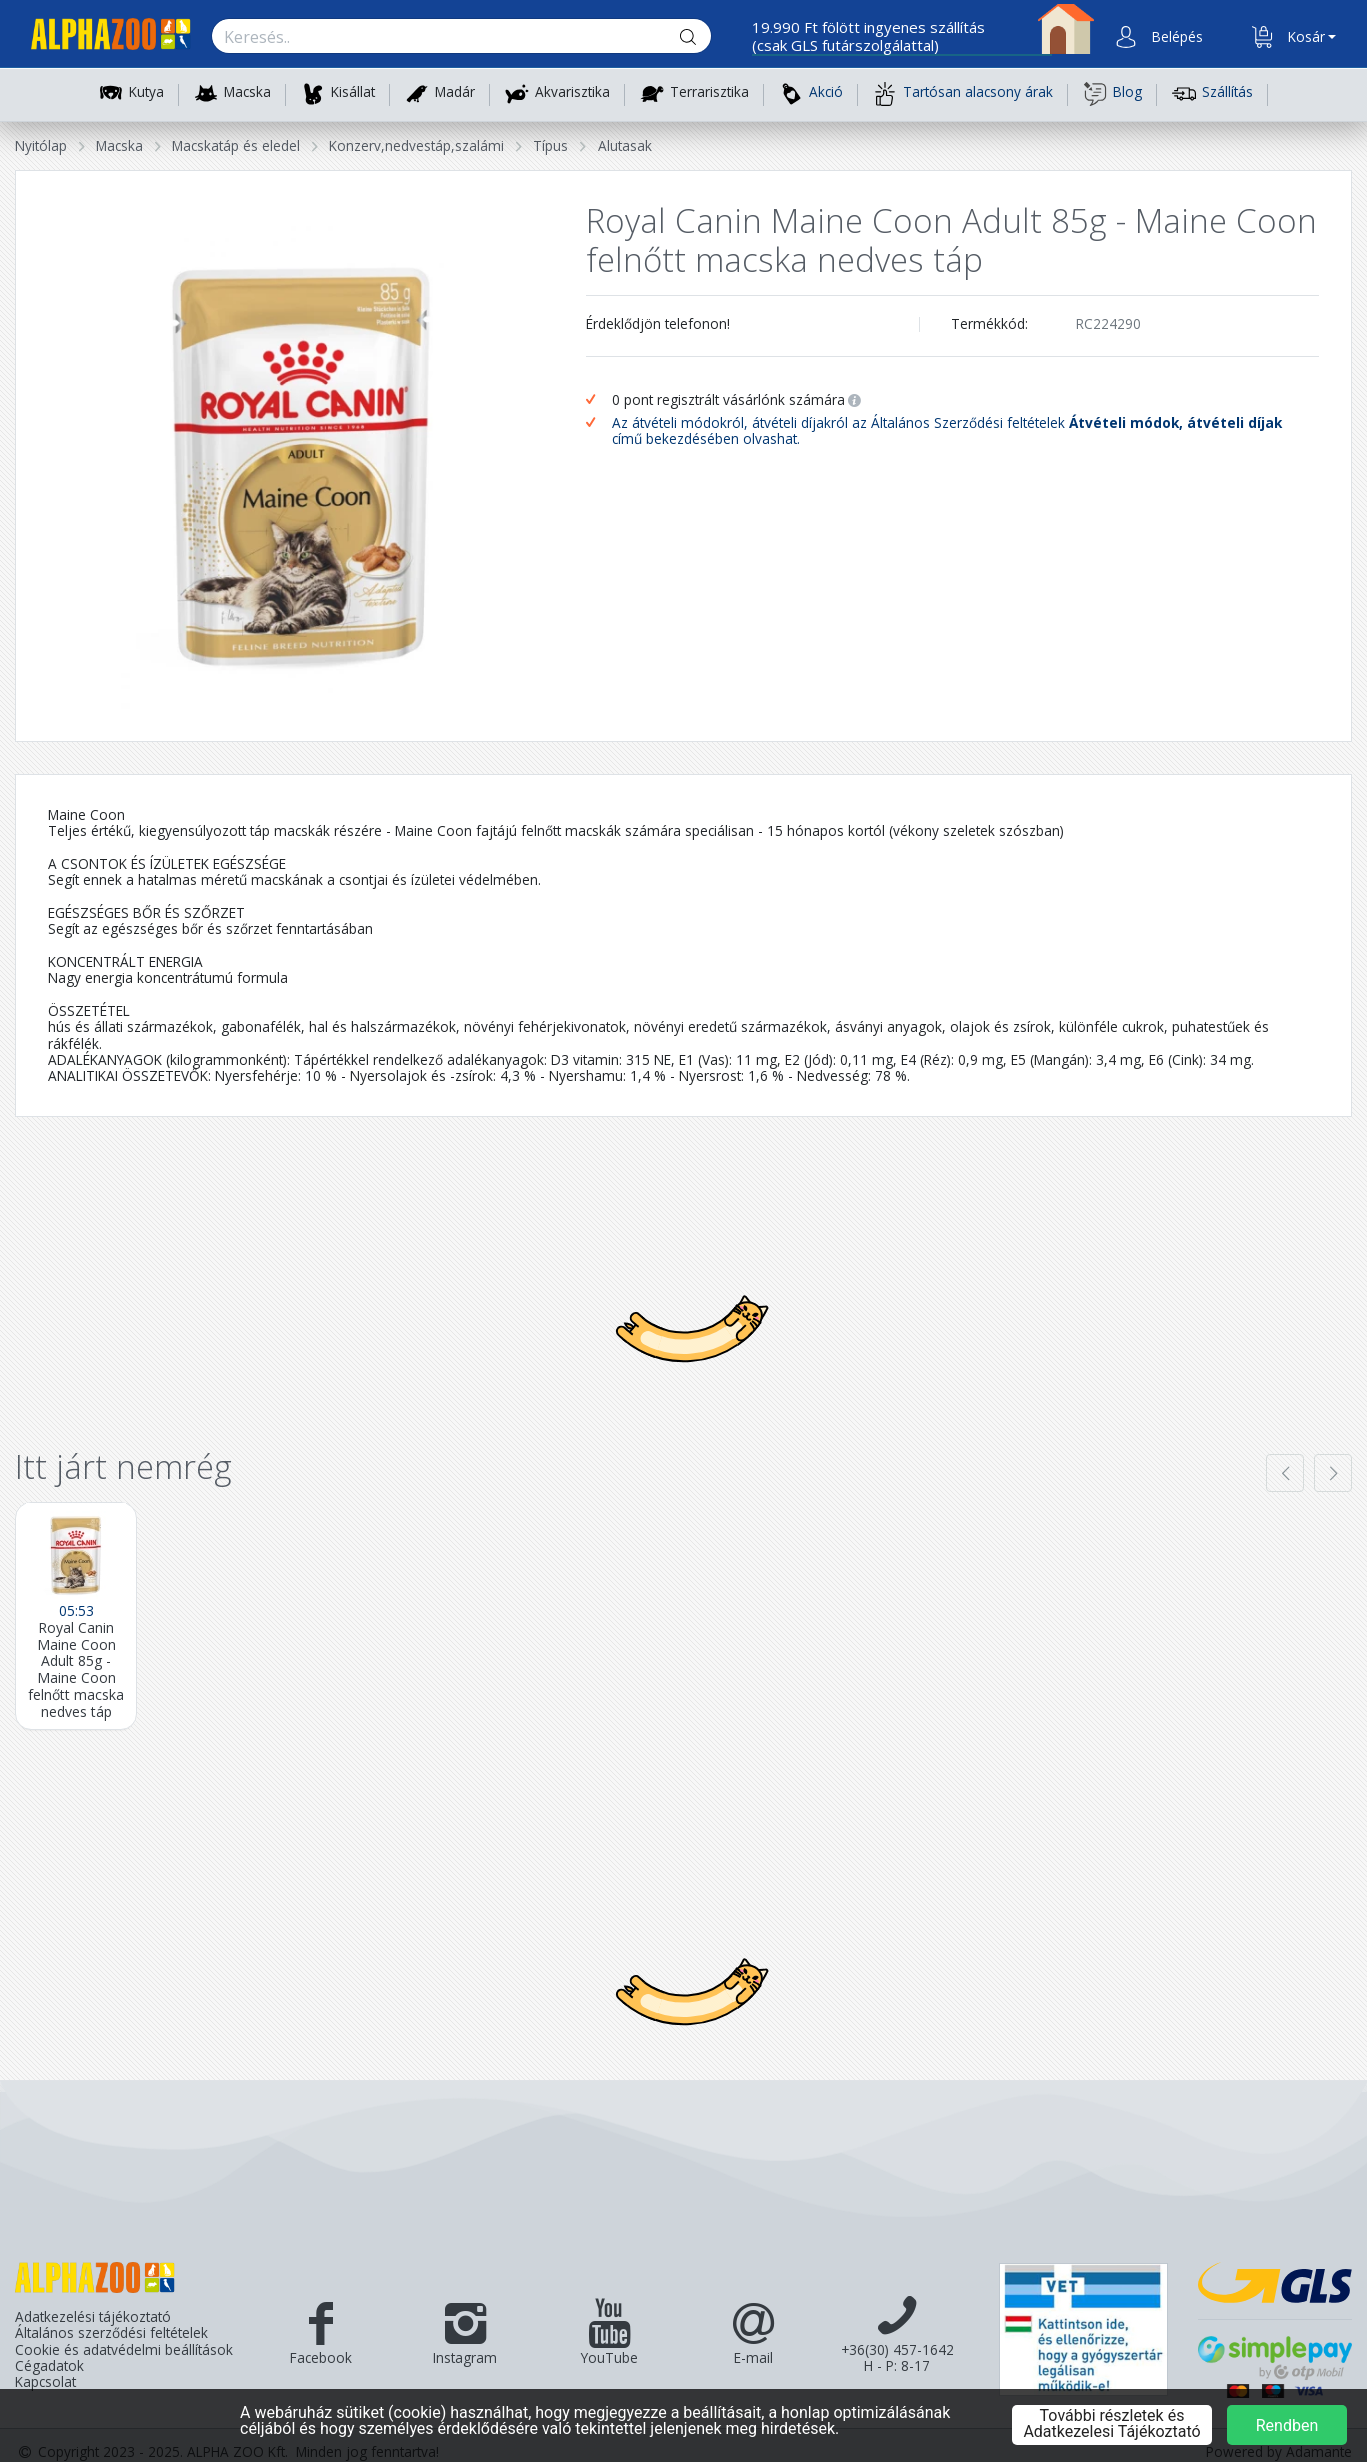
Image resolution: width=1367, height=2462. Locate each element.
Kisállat (353, 92)
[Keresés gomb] (704, 37)
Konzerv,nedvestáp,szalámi (416, 145)
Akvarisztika (572, 92)
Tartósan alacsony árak (963, 94)
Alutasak (625, 145)
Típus (550, 145)
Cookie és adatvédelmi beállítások (124, 2350)
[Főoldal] (103, 37)
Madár (455, 92)
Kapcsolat (45, 2382)
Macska (247, 92)
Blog (1112, 94)
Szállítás (1212, 94)
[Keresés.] (442, 37)
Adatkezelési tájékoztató (93, 2317)
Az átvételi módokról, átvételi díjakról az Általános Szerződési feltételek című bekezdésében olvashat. (947, 431)
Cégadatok (49, 2366)
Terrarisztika (709, 92)
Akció (811, 94)
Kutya (146, 92)
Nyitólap (41, 145)
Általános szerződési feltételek (111, 2333)
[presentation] (1285, 1473)
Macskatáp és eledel (236, 145)
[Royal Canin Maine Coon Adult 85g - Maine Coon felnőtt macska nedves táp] (76, 1616)
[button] (1175, 37)
